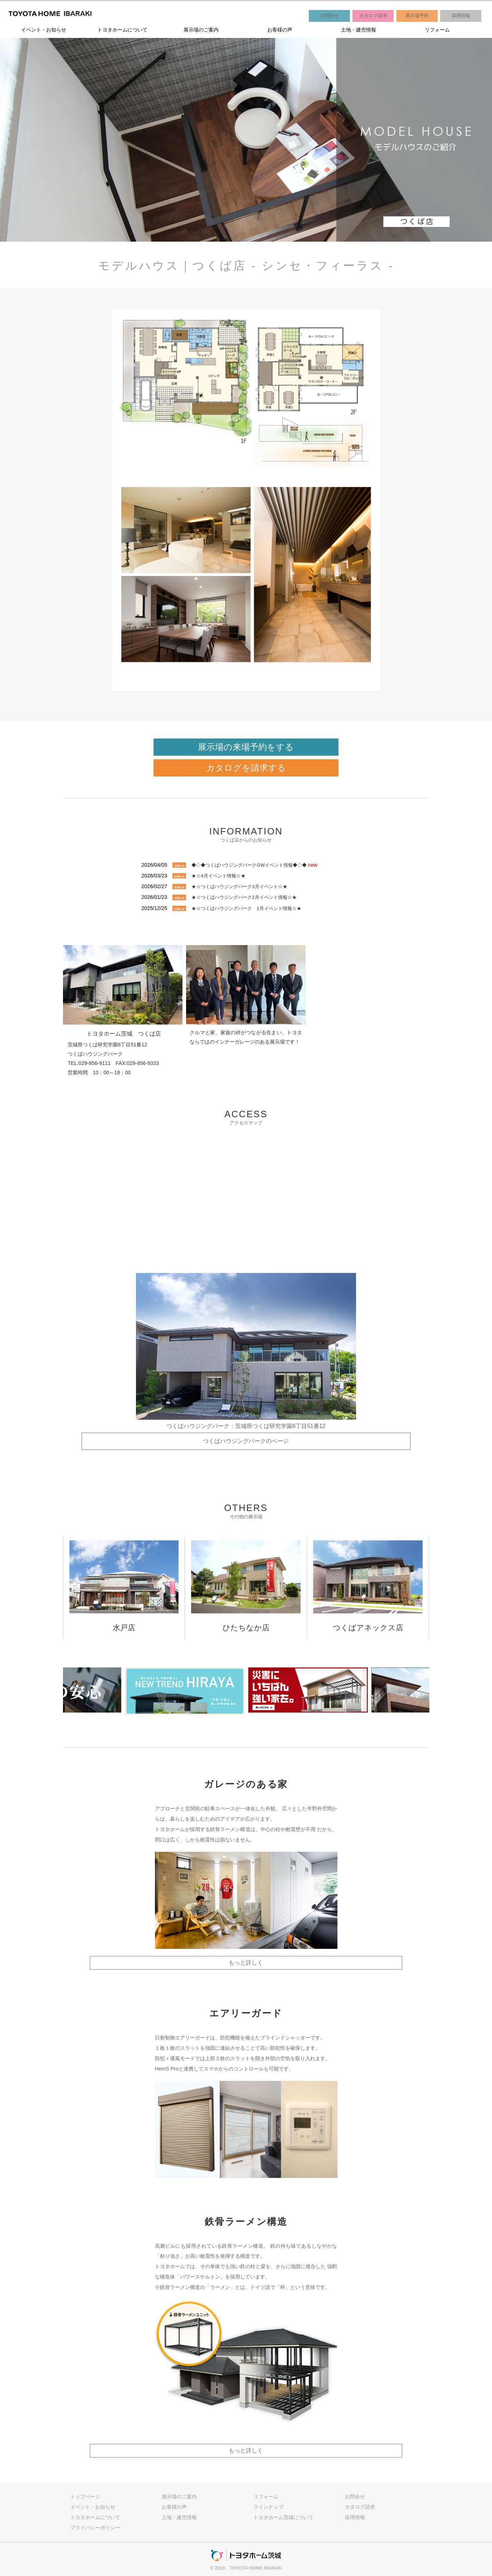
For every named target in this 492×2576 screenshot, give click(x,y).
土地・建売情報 (358, 30)
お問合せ (329, 15)
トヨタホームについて (122, 30)
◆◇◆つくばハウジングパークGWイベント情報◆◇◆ (248, 865)
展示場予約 (417, 15)
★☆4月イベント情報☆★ (218, 875)
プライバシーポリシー (95, 2528)
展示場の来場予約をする (246, 747)
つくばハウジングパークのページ (246, 1441)
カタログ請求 (373, 15)
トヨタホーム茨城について (283, 2517)
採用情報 (461, 15)
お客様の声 (279, 30)
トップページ (85, 2496)
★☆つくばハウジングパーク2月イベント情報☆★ (243, 897)
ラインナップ (268, 2507)
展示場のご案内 (201, 30)
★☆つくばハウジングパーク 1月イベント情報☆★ (246, 908)
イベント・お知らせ (43, 30)
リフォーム (437, 30)
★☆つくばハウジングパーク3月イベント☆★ (239, 886)
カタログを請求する (246, 768)
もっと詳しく (246, 1963)
